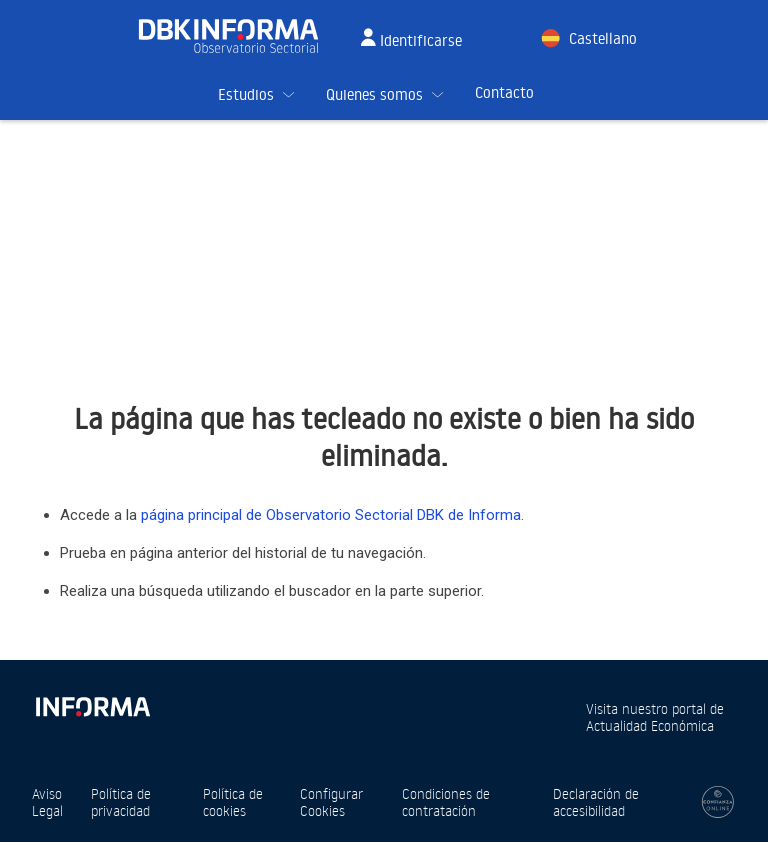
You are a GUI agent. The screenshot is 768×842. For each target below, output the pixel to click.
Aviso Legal (47, 802)
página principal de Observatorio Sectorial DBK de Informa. (332, 515)
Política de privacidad (121, 802)
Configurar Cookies (331, 802)
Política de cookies (233, 802)
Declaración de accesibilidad (596, 802)
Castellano (603, 38)
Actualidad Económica (650, 725)
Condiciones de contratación (446, 802)
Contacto (504, 92)
